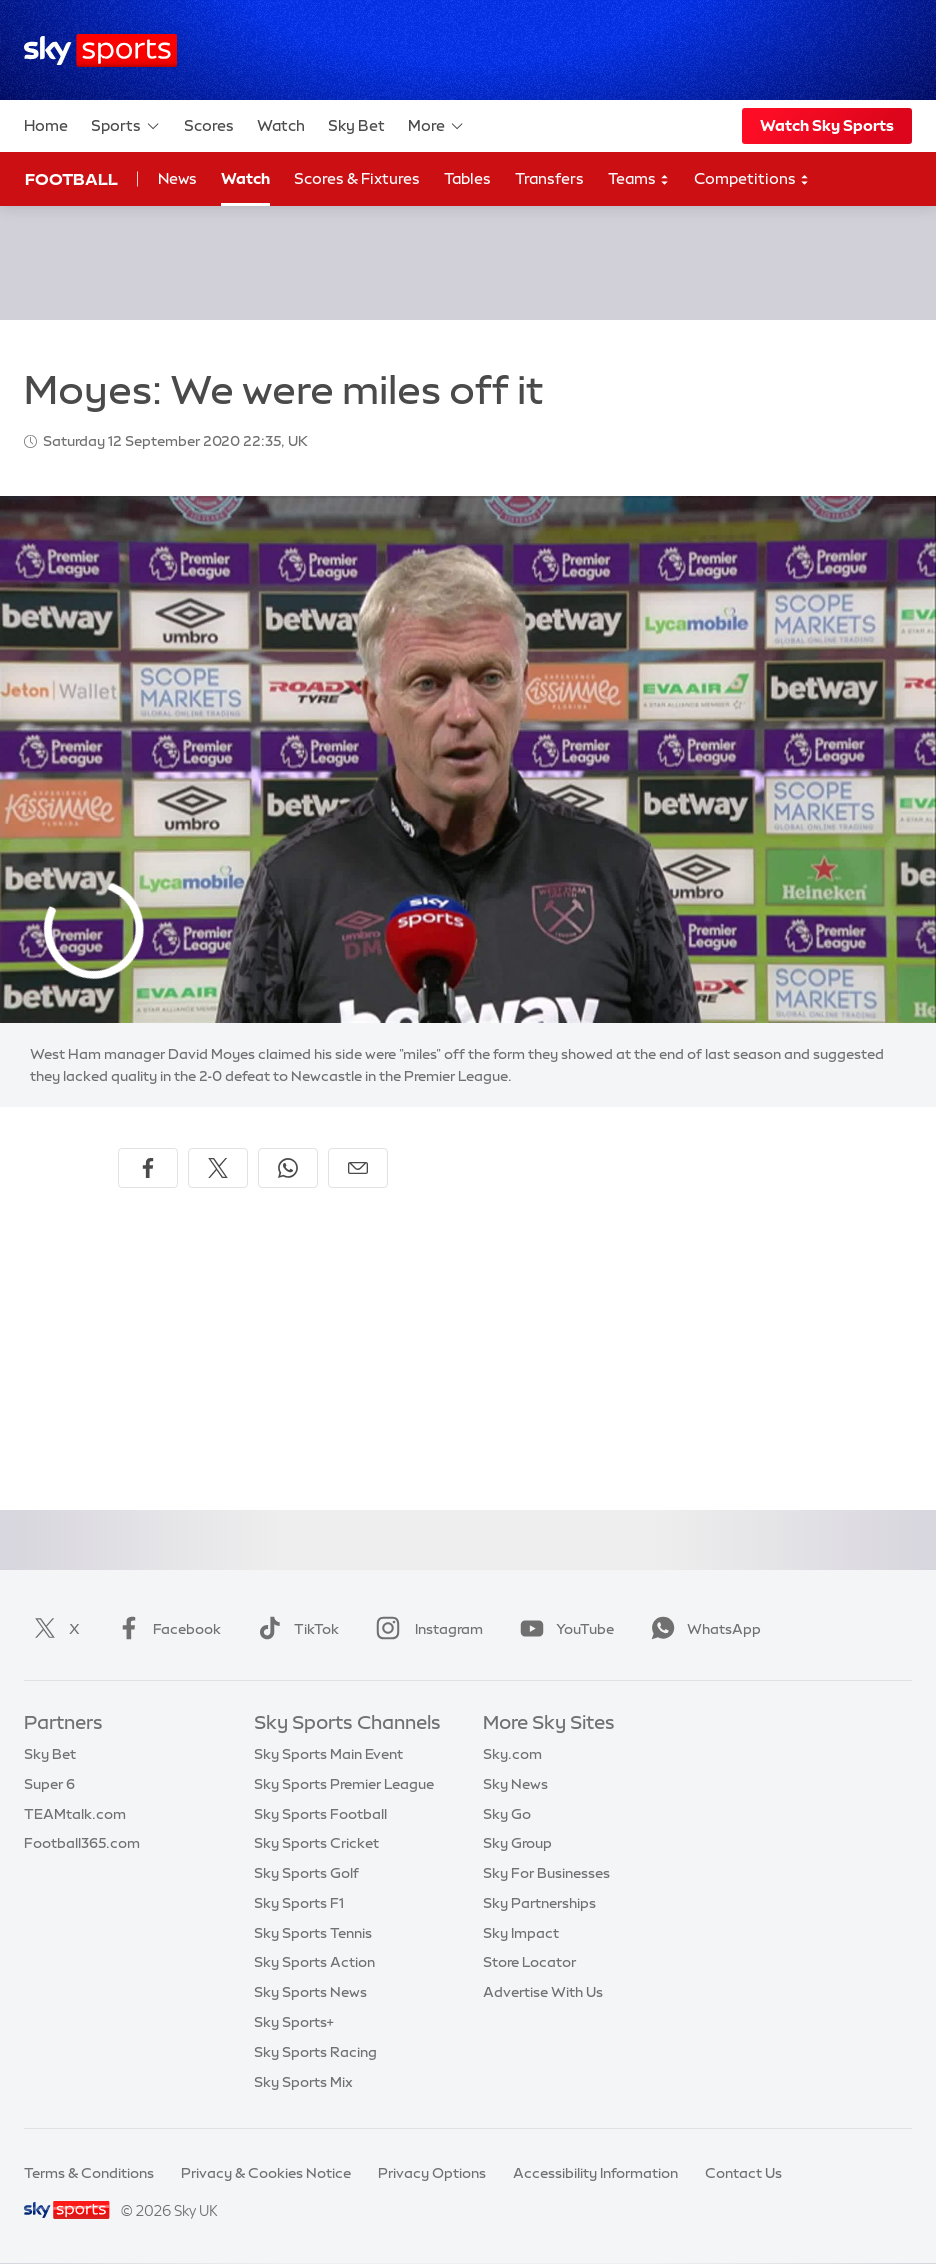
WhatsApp (702, 1629)
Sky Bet (356, 125)
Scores (209, 125)
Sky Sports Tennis (313, 1933)
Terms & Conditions (89, 2173)
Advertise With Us (543, 1992)
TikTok (294, 1629)
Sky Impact (521, 1933)
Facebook (165, 1629)
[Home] (100, 50)
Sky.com (512, 1754)
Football (71, 179)
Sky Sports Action (314, 1962)
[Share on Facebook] (148, 1168)
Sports (126, 126)
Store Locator (529, 1962)
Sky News (515, 1784)
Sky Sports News (310, 1992)
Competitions (752, 179)
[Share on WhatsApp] (288, 1168)
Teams (639, 179)
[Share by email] (358, 1168)
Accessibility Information (595, 2173)
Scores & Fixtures (357, 178)
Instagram (425, 1629)
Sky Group (517, 1843)
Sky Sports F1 (299, 1903)
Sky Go (507, 1814)
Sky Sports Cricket (316, 1843)
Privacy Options (432, 2173)
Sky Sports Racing (315, 2052)
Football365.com (82, 1843)
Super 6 (49, 1784)
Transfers (549, 178)
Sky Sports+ (294, 2022)
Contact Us (743, 2173)
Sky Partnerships (539, 1903)
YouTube (563, 1629)
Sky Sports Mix (303, 2082)
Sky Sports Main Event (328, 1754)
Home (46, 125)
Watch (281, 125)
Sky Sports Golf (306, 1873)
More (436, 126)
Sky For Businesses (546, 1873)
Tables (467, 178)
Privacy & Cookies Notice (266, 2173)
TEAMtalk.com (75, 1814)
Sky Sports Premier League (344, 1784)
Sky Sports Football (320, 1814)
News (177, 178)
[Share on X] (218, 1168)
